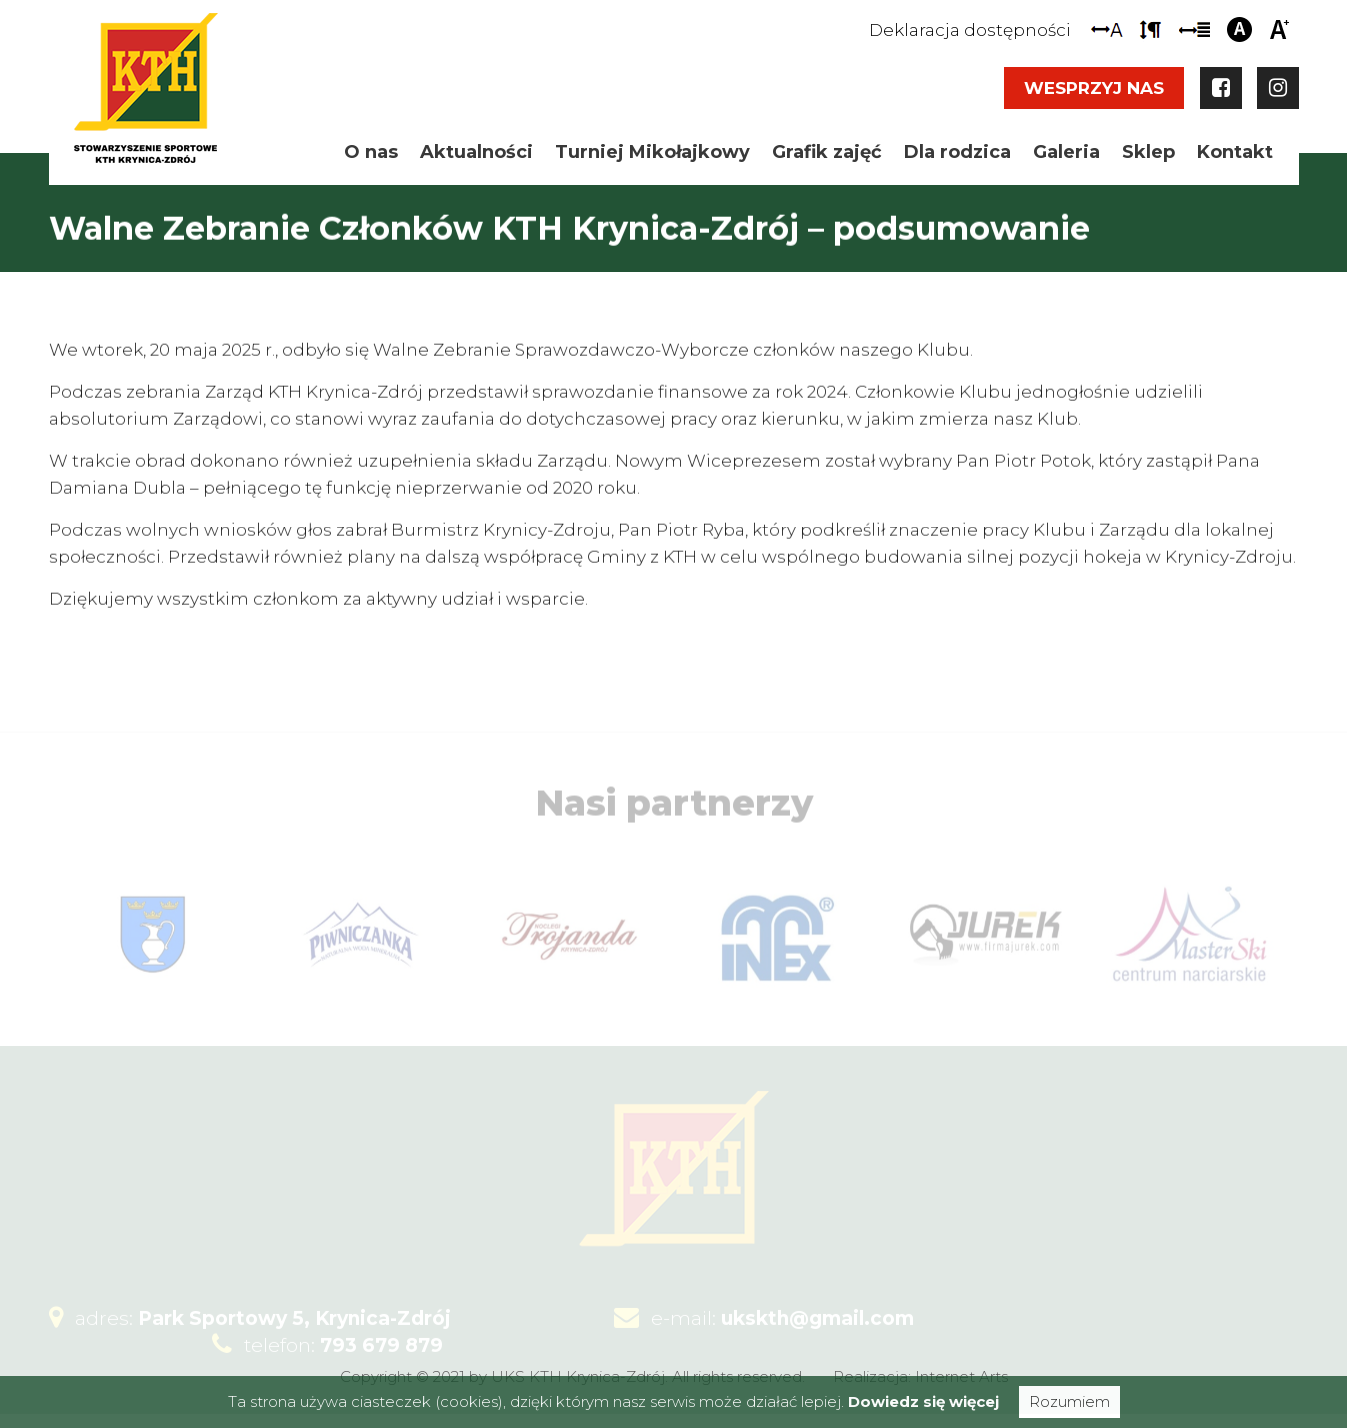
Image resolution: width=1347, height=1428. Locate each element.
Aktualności (476, 152)
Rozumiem (1069, 1401)
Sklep (1148, 152)
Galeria (1066, 152)
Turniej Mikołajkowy (652, 152)
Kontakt (1235, 152)
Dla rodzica (957, 152)
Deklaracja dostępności (970, 30)
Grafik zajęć (827, 152)
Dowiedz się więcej (923, 1401)
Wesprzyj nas (1094, 88)
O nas (371, 152)
